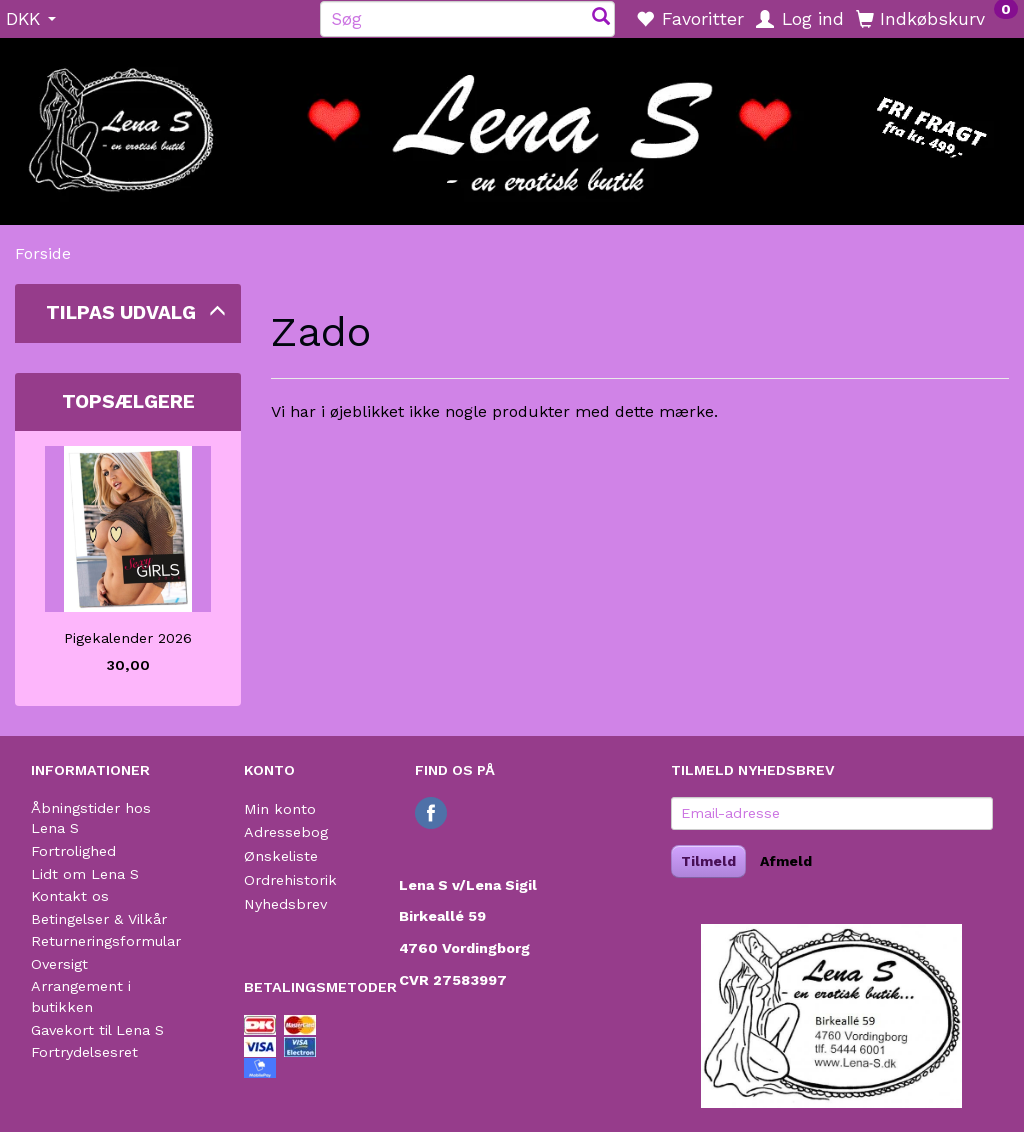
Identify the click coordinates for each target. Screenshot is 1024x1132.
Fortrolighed (73, 851)
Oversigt (59, 964)
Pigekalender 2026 (128, 638)
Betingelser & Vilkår (99, 919)
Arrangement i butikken (81, 996)
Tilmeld (708, 861)
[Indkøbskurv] (937, 18)
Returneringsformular (106, 941)
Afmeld (786, 861)
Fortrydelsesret (84, 1052)
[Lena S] (512, 125)
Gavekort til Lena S (97, 1030)
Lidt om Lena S (85, 874)
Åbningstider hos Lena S (91, 818)
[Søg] (601, 18)
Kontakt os (70, 896)
